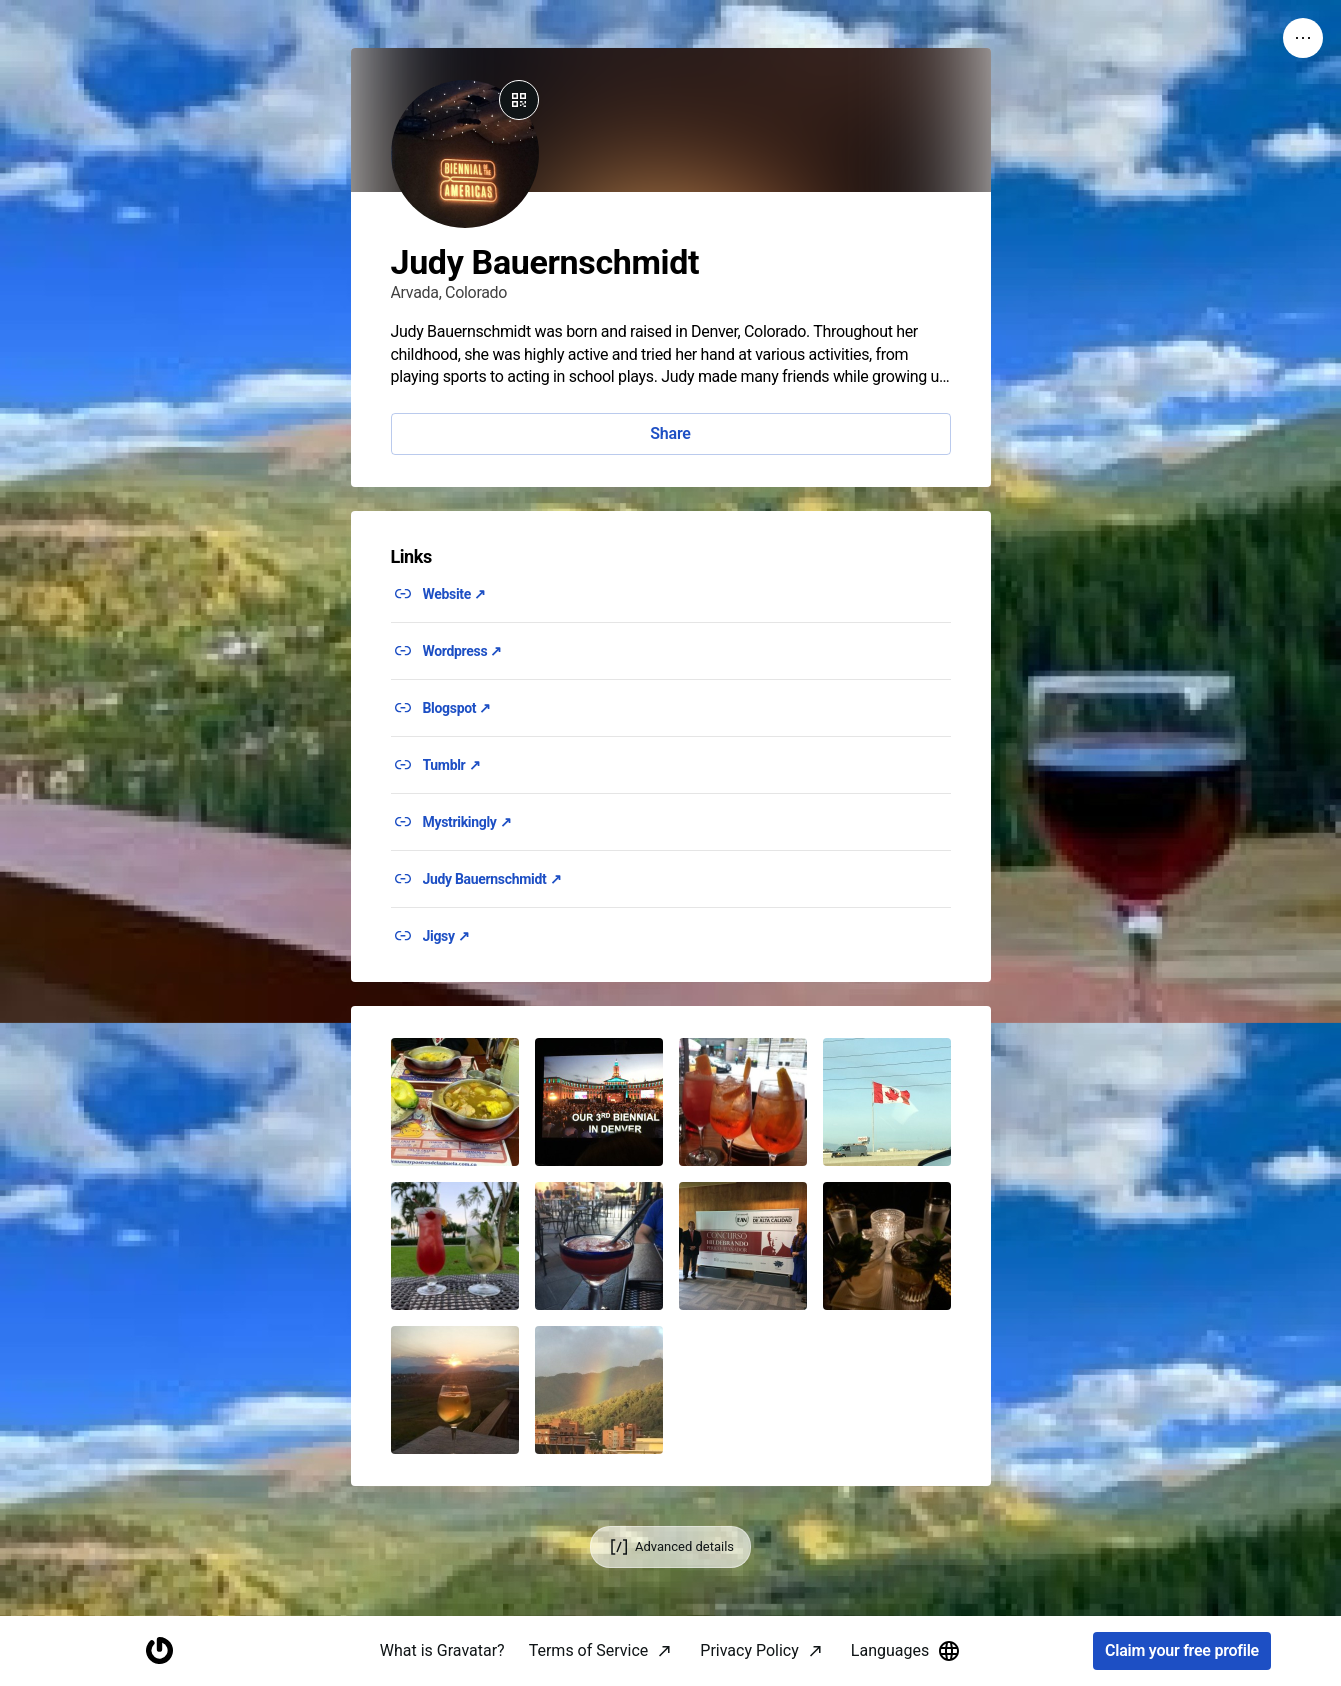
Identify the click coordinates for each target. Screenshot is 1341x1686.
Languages (906, 1651)
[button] (455, 1102)
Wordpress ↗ (463, 651)
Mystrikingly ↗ (467, 822)
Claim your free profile (1182, 1651)
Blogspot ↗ (457, 708)
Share (670, 433)
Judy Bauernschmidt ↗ (492, 879)
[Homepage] (159, 1651)
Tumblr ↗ (452, 765)
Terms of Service (589, 1650)
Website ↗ (454, 594)
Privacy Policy (749, 1650)
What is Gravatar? (442, 1650)
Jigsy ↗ (446, 936)
